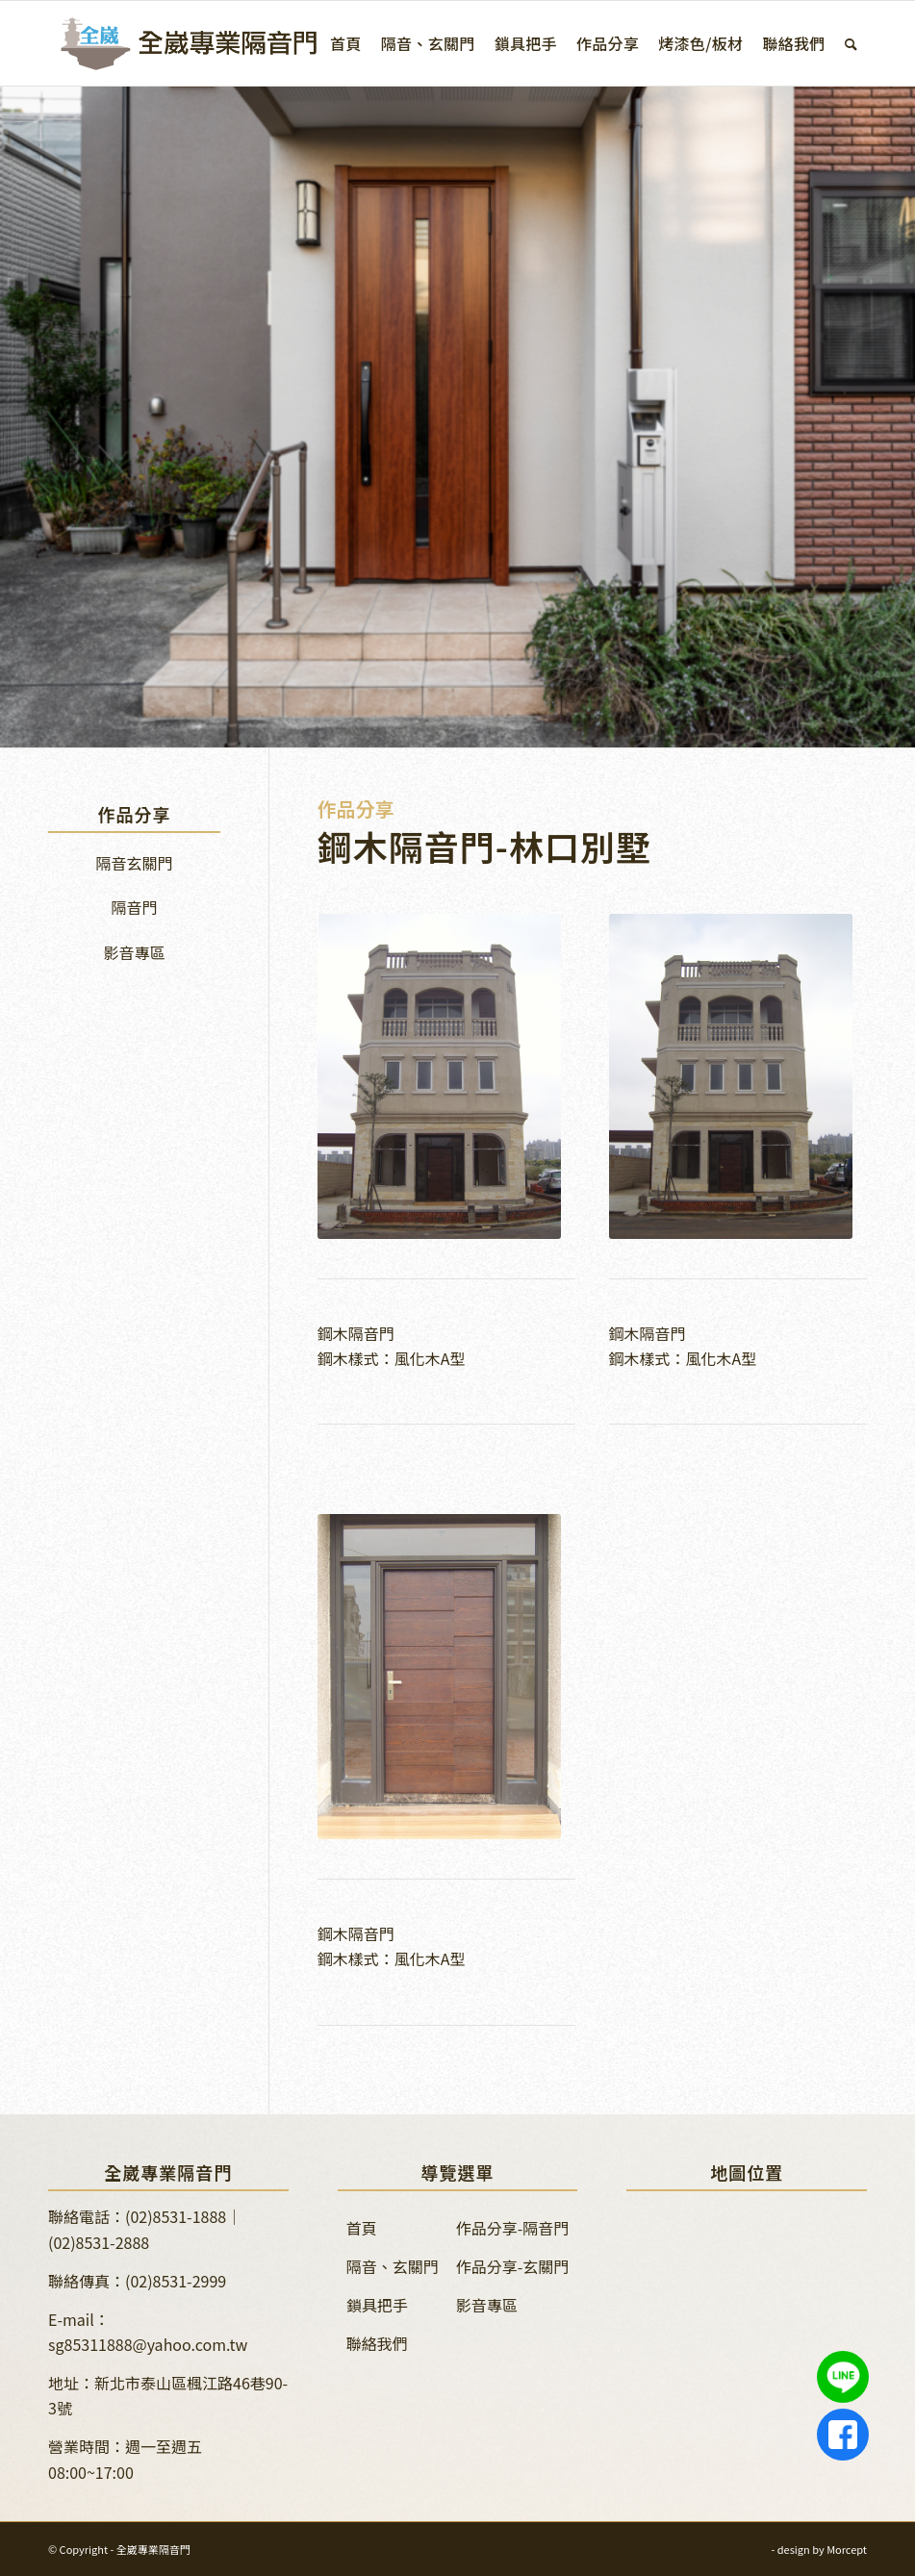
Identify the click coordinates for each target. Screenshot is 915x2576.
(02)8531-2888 (98, 2242)
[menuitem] (345, 43)
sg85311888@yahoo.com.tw (147, 2344)
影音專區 (134, 952)
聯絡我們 (377, 2343)
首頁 (361, 2227)
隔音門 (134, 907)
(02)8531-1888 (175, 2216)
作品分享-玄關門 (513, 2266)
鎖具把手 (377, 2304)
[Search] (851, 43)
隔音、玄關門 (392, 2266)
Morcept (846, 2549)
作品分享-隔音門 (513, 2227)
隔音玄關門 (133, 862)
